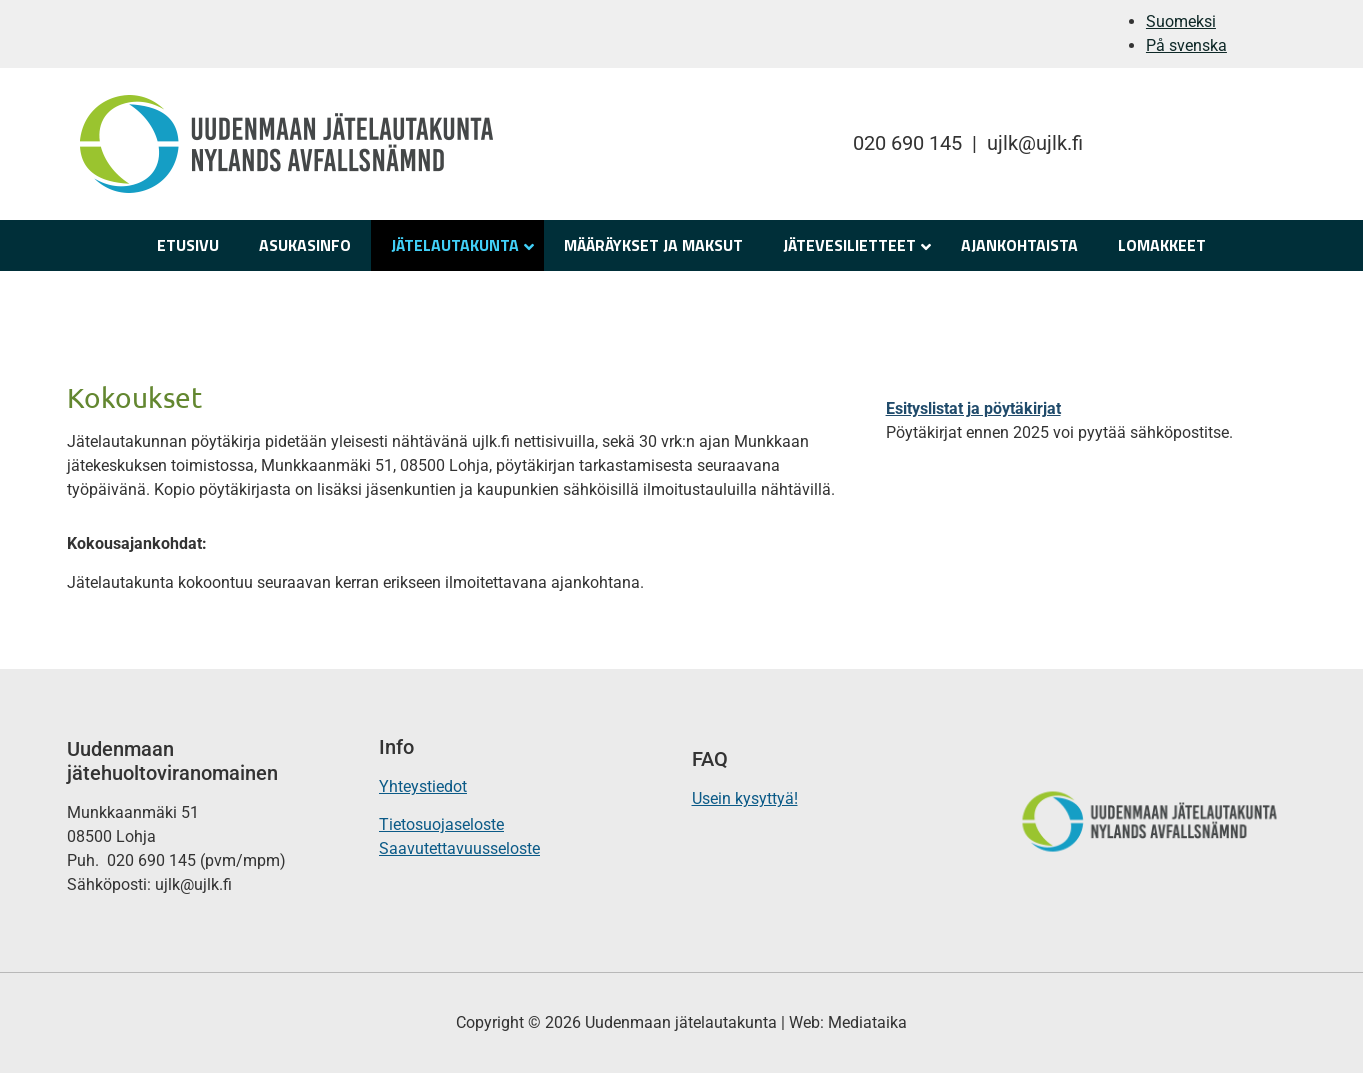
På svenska (1186, 45)
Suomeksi (1181, 21)
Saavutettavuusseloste (459, 848)
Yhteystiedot (423, 786)
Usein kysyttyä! (745, 798)
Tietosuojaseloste (441, 824)
